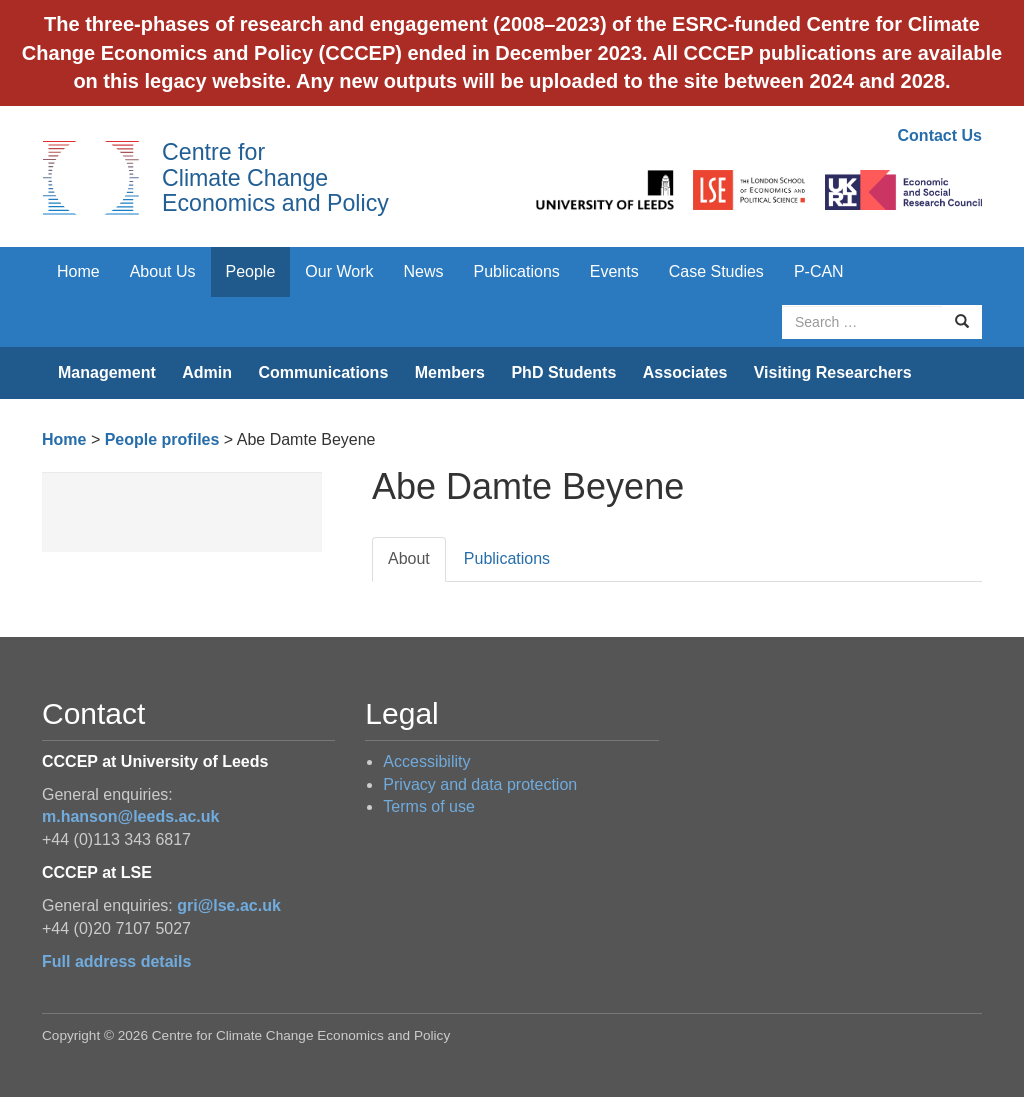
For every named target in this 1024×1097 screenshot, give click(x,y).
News (423, 271)
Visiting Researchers (833, 372)
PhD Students (563, 372)
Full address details (116, 961)
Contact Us (940, 135)
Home (78, 271)
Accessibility (426, 761)
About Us (163, 271)
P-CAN (819, 271)
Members (450, 372)
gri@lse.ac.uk (229, 905)
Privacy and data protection (480, 784)
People (251, 271)
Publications (517, 271)
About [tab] (409, 558)
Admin (207, 372)
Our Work (339, 271)
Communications (323, 372)
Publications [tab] (507, 558)
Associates (685, 372)
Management (107, 372)
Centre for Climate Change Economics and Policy (275, 177)
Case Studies (716, 271)
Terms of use (429, 806)
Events (614, 271)
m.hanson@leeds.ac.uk (130, 816)
